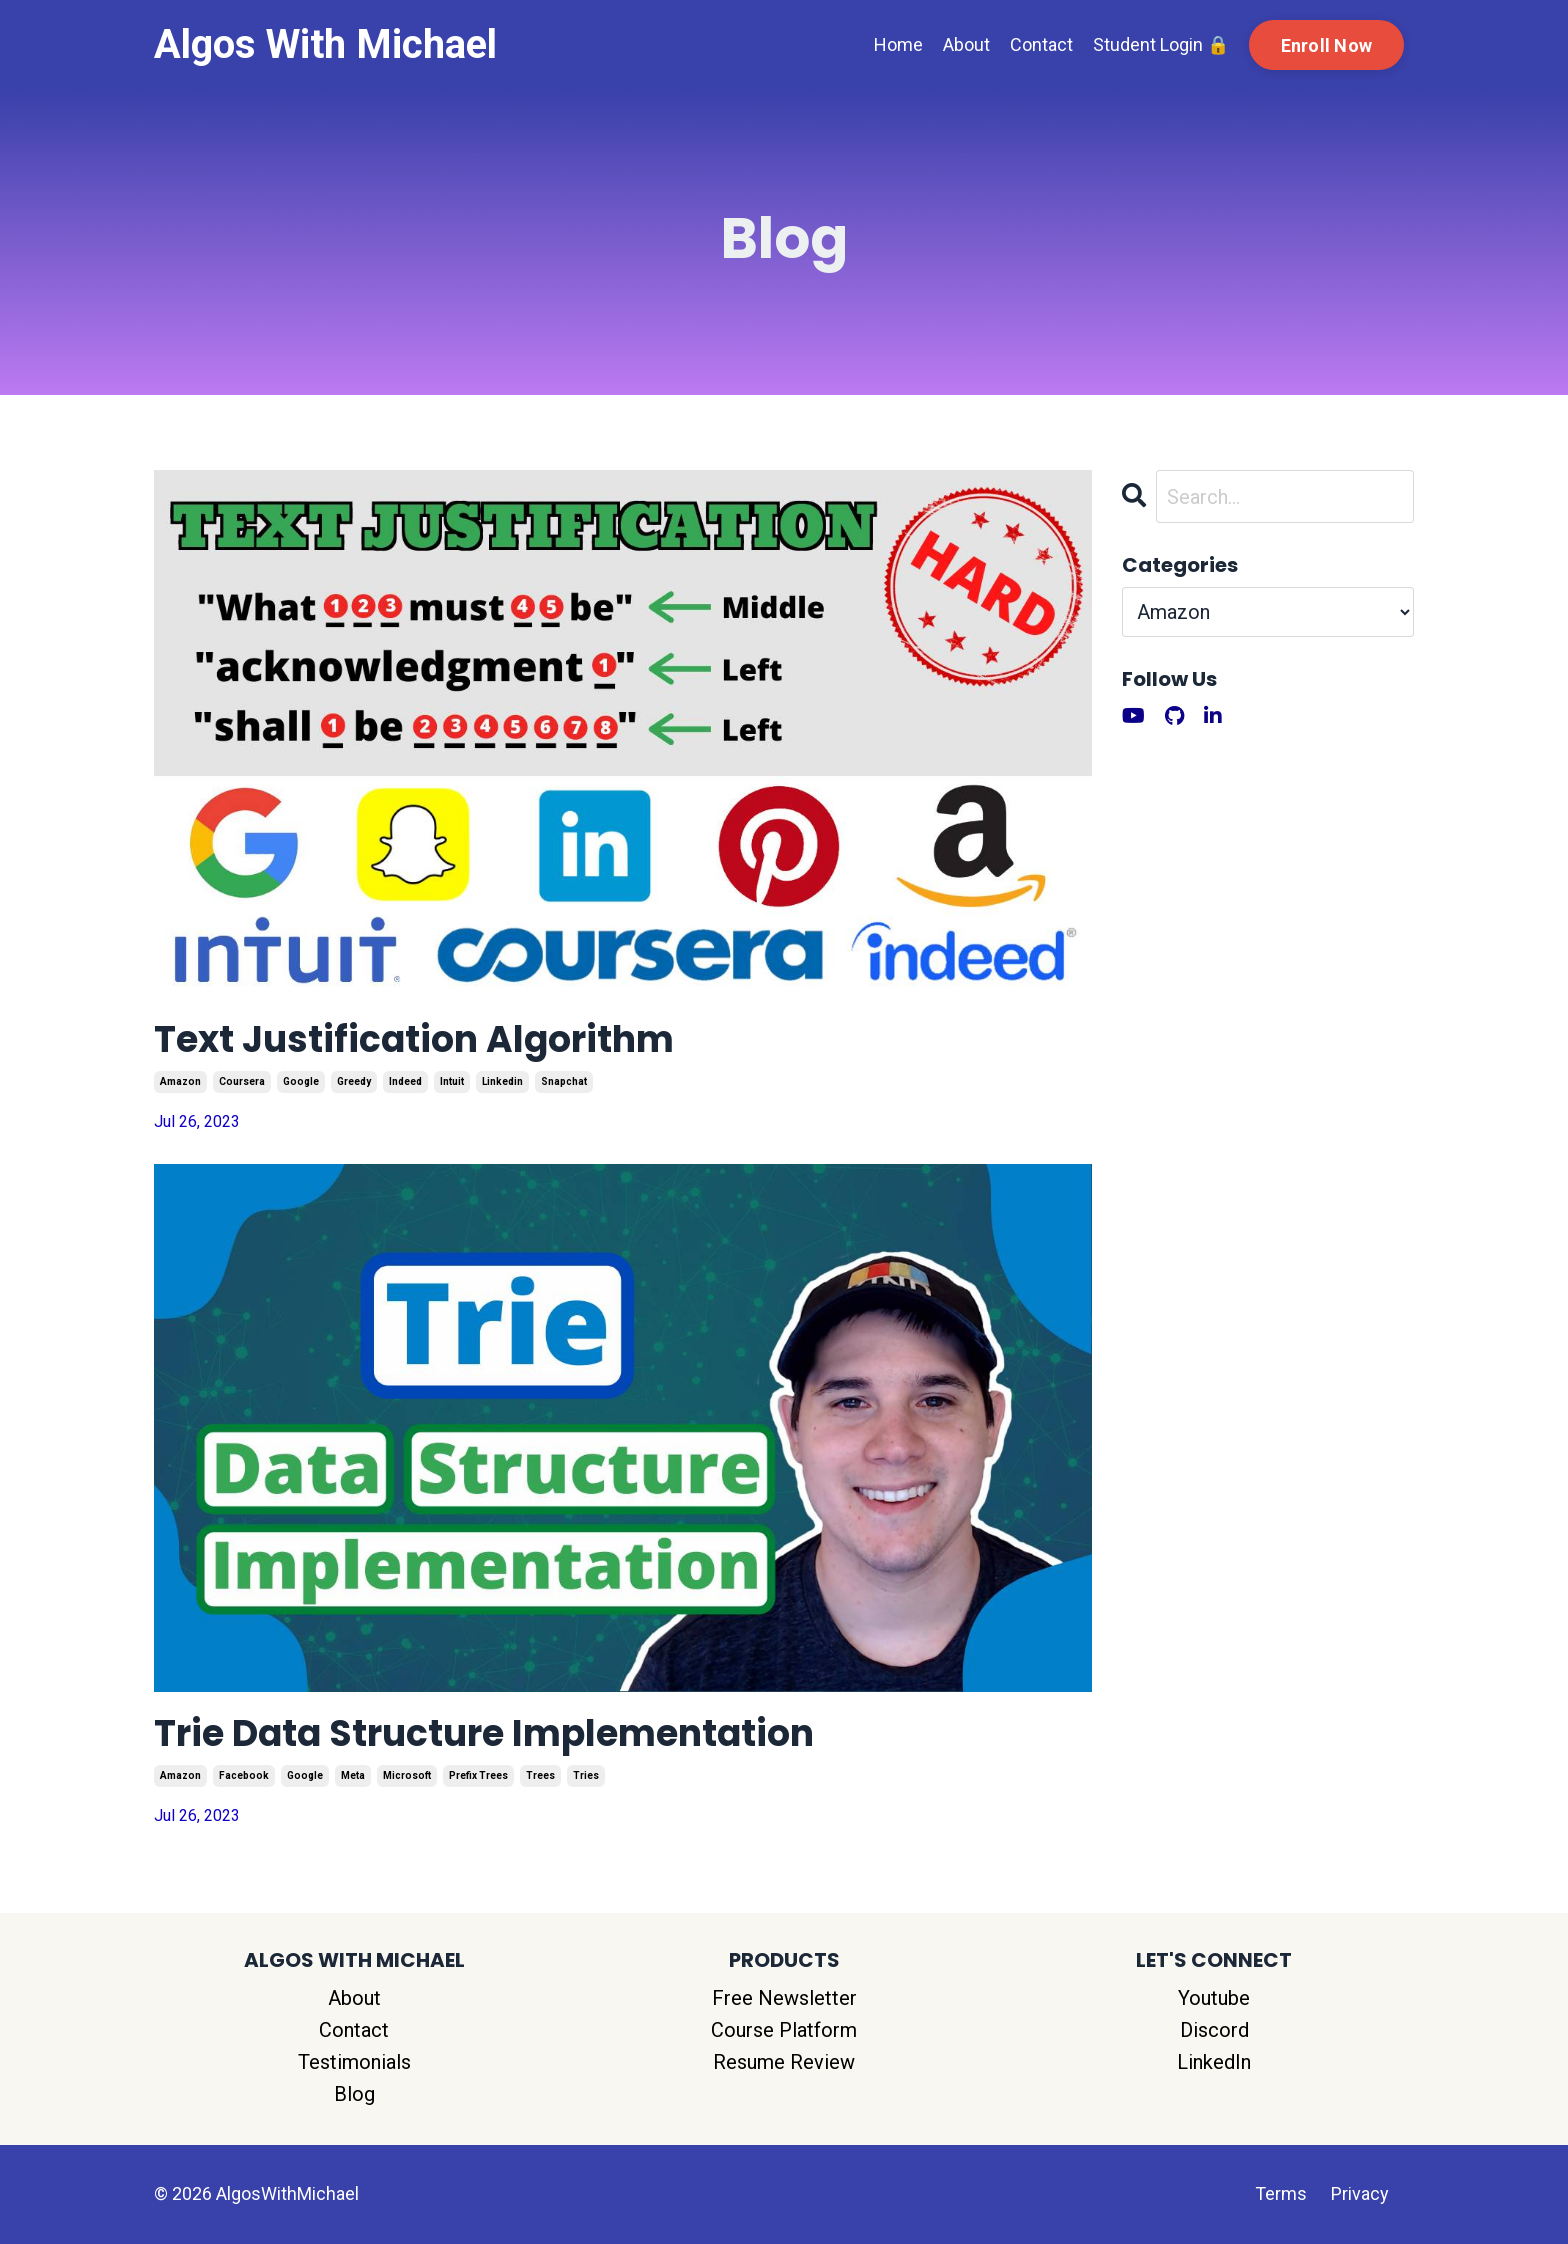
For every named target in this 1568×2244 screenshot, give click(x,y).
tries (586, 1775)
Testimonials (354, 2062)
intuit (452, 1081)
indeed (405, 1081)
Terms (1281, 2193)
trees (540, 1775)
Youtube (1214, 1998)
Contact (1041, 44)
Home (898, 44)
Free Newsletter (784, 1998)
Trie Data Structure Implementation (484, 1733)
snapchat (564, 1081)
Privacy (1360, 2193)
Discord (1214, 2030)
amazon (180, 1081)
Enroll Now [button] (1327, 45)
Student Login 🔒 (1161, 44)
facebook (244, 1775)
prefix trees (478, 1775)
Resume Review (784, 2062)
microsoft (407, 1775)
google (301, 1081)
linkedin (502, 1081)
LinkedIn (1214, 2062)
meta (353, 1775)
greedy (354, 1081)
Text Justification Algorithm (414, 1039)
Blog (354, 2094)
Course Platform (784, 2030)
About (966, 44)
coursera (242, 1081)
